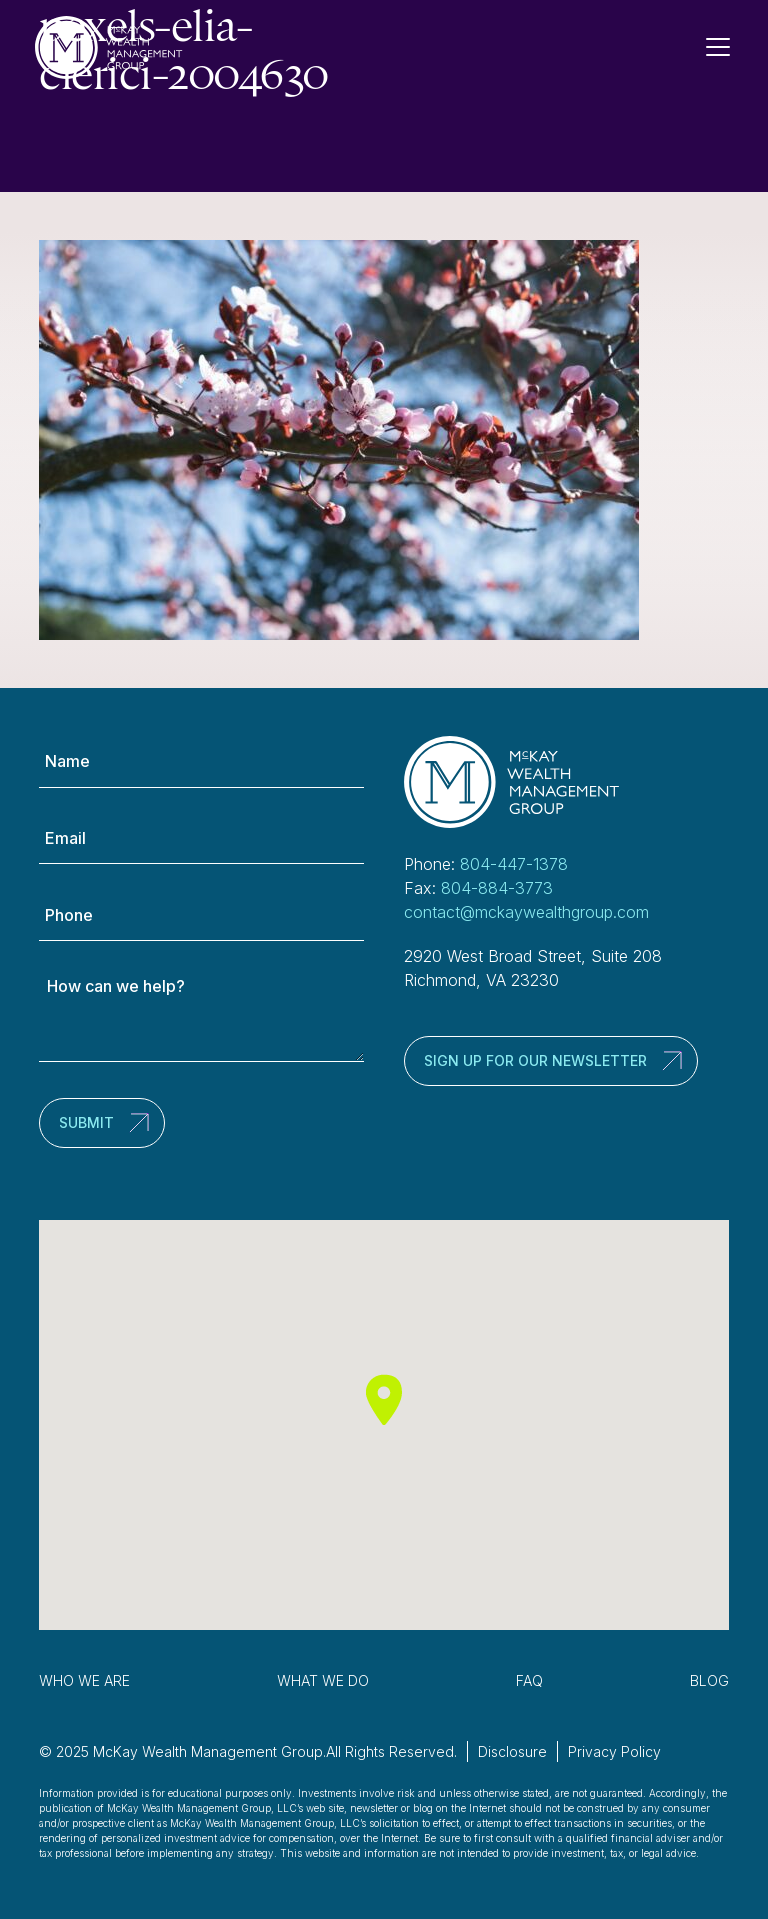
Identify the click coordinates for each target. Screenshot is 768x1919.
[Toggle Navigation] (726, 47)
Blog (709, 1680)
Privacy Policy (614, 1751)
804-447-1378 (514, 864)
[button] (384, 1399)
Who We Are (84, 1680)
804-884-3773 (497, 888)
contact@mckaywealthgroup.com (526, 912)
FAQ (529, 1680)
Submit (86, 1122)
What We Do (323, 1680)
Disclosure (512, 1751)
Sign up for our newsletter (535, 1060)
